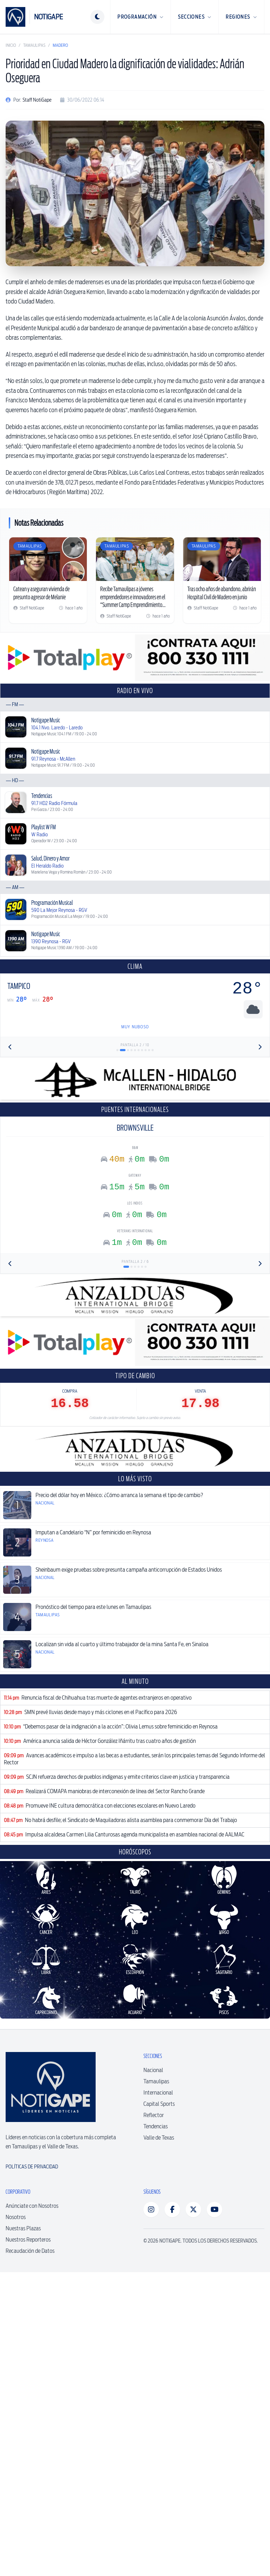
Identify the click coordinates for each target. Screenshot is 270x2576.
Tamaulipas (34, 45)
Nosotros (16, 2521)
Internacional (158, 2396)
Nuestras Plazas (23, 2532)
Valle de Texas (158, 2441)
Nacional (153, 2374)
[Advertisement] (135, 1151)
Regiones (241, 17)
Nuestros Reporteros (28, 2543)
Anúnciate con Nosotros (32, 2509)
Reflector (153, 2419)
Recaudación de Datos (30, 2554)
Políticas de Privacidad (32, 2470)
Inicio (11, 45)
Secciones (194, 17)
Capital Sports (159, 2407)
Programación (140, 17)
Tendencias (155, 2430)
